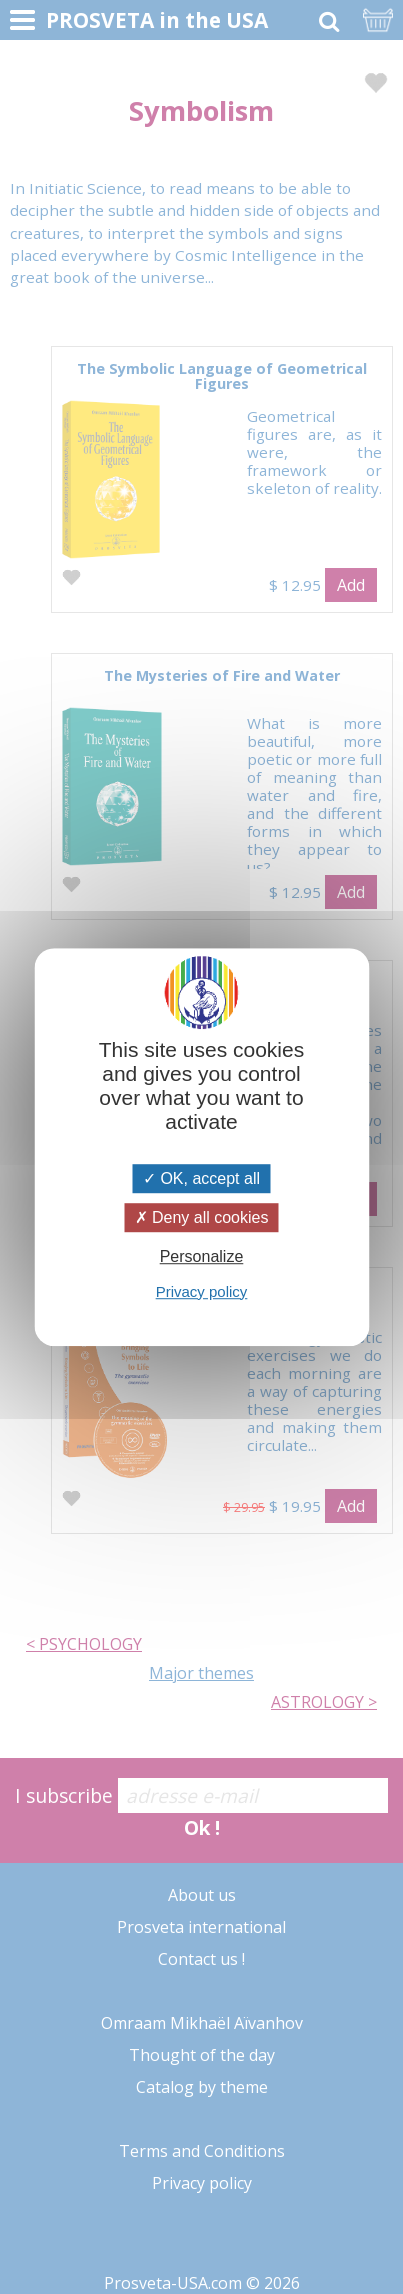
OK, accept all (201, 1178)
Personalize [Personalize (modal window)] (202, 1257)
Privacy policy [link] (202, 1291)
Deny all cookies (202, 1217)
